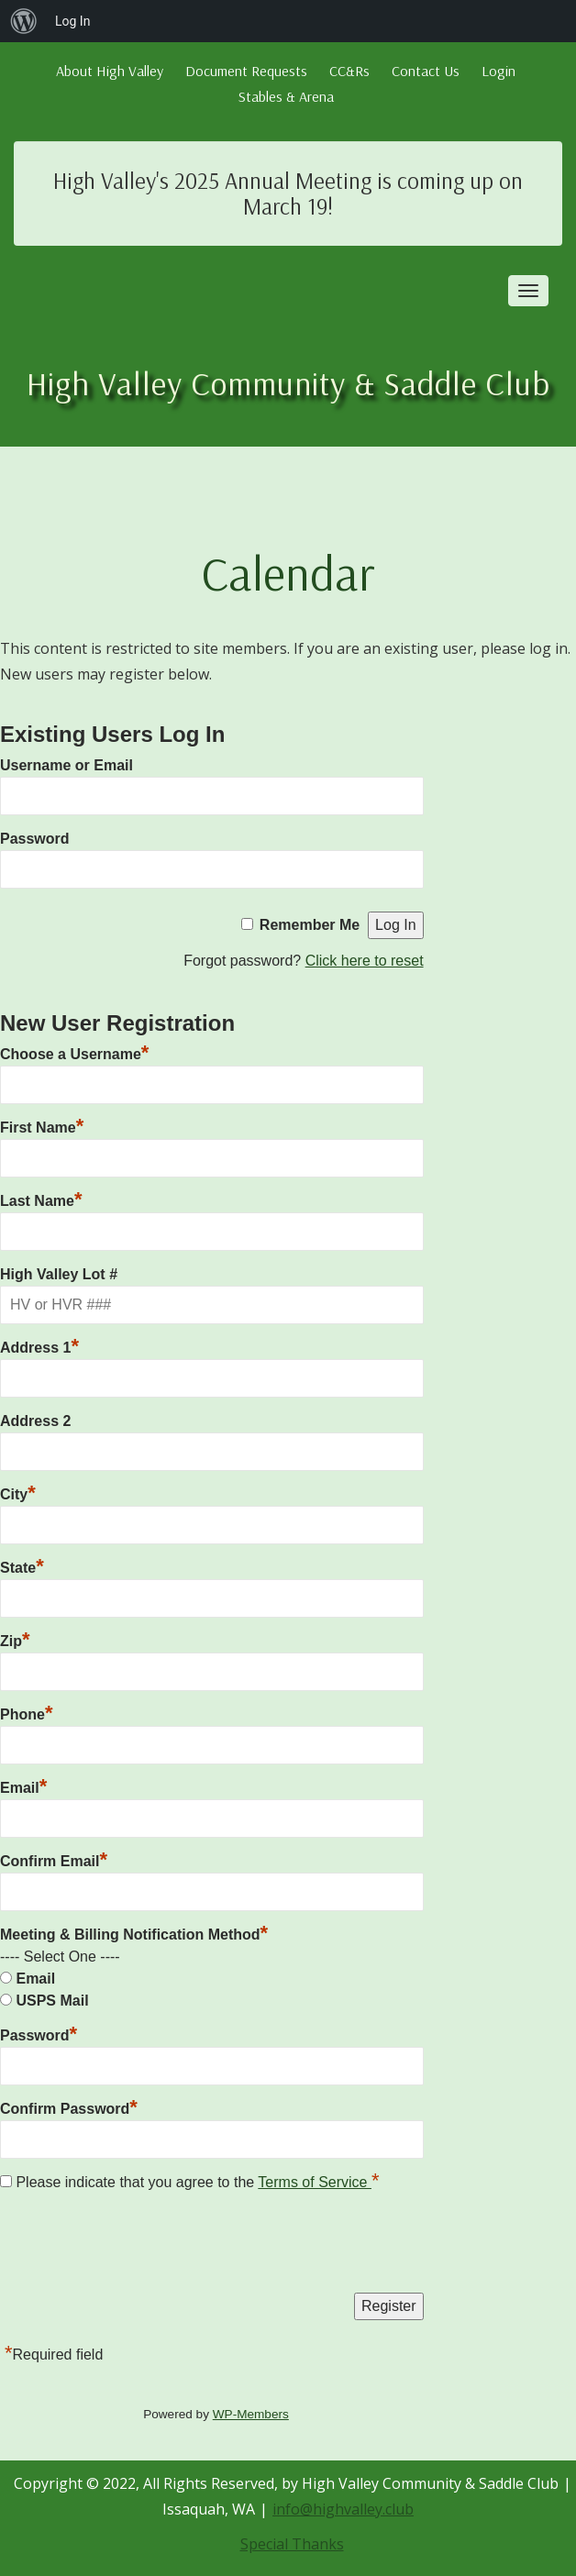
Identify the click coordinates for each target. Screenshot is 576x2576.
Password (35, 838)
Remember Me (310, 925)
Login (498, 70)
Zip (15, 1639)
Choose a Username (74, 1052)
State (22, 1565)
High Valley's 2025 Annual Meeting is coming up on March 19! (288, 193)
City (18, 1492)
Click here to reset (364, 960)
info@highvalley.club (343, 2509)
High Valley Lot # (58, 1274)
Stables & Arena (286, 96)
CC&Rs (349, 70)
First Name (41, 1125)
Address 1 (39, 1345)
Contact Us (426, 70)
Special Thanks (292, 2544)
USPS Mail (52, 2000)
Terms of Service (314, 2182)
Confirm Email (53, 1859)
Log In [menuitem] (72, 21)
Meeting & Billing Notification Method (134, 1934)
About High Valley (109, 70)
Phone (26, 1712)
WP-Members (251, 2414)
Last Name (41, 1198)
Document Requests (246, 70)
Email (23, 1785)
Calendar (288, 573)
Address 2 (35, 1421)
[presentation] (139, 2247)
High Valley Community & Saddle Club (288, 383)
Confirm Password (69, 2106)
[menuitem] (24, 21)
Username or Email (66, 765)
